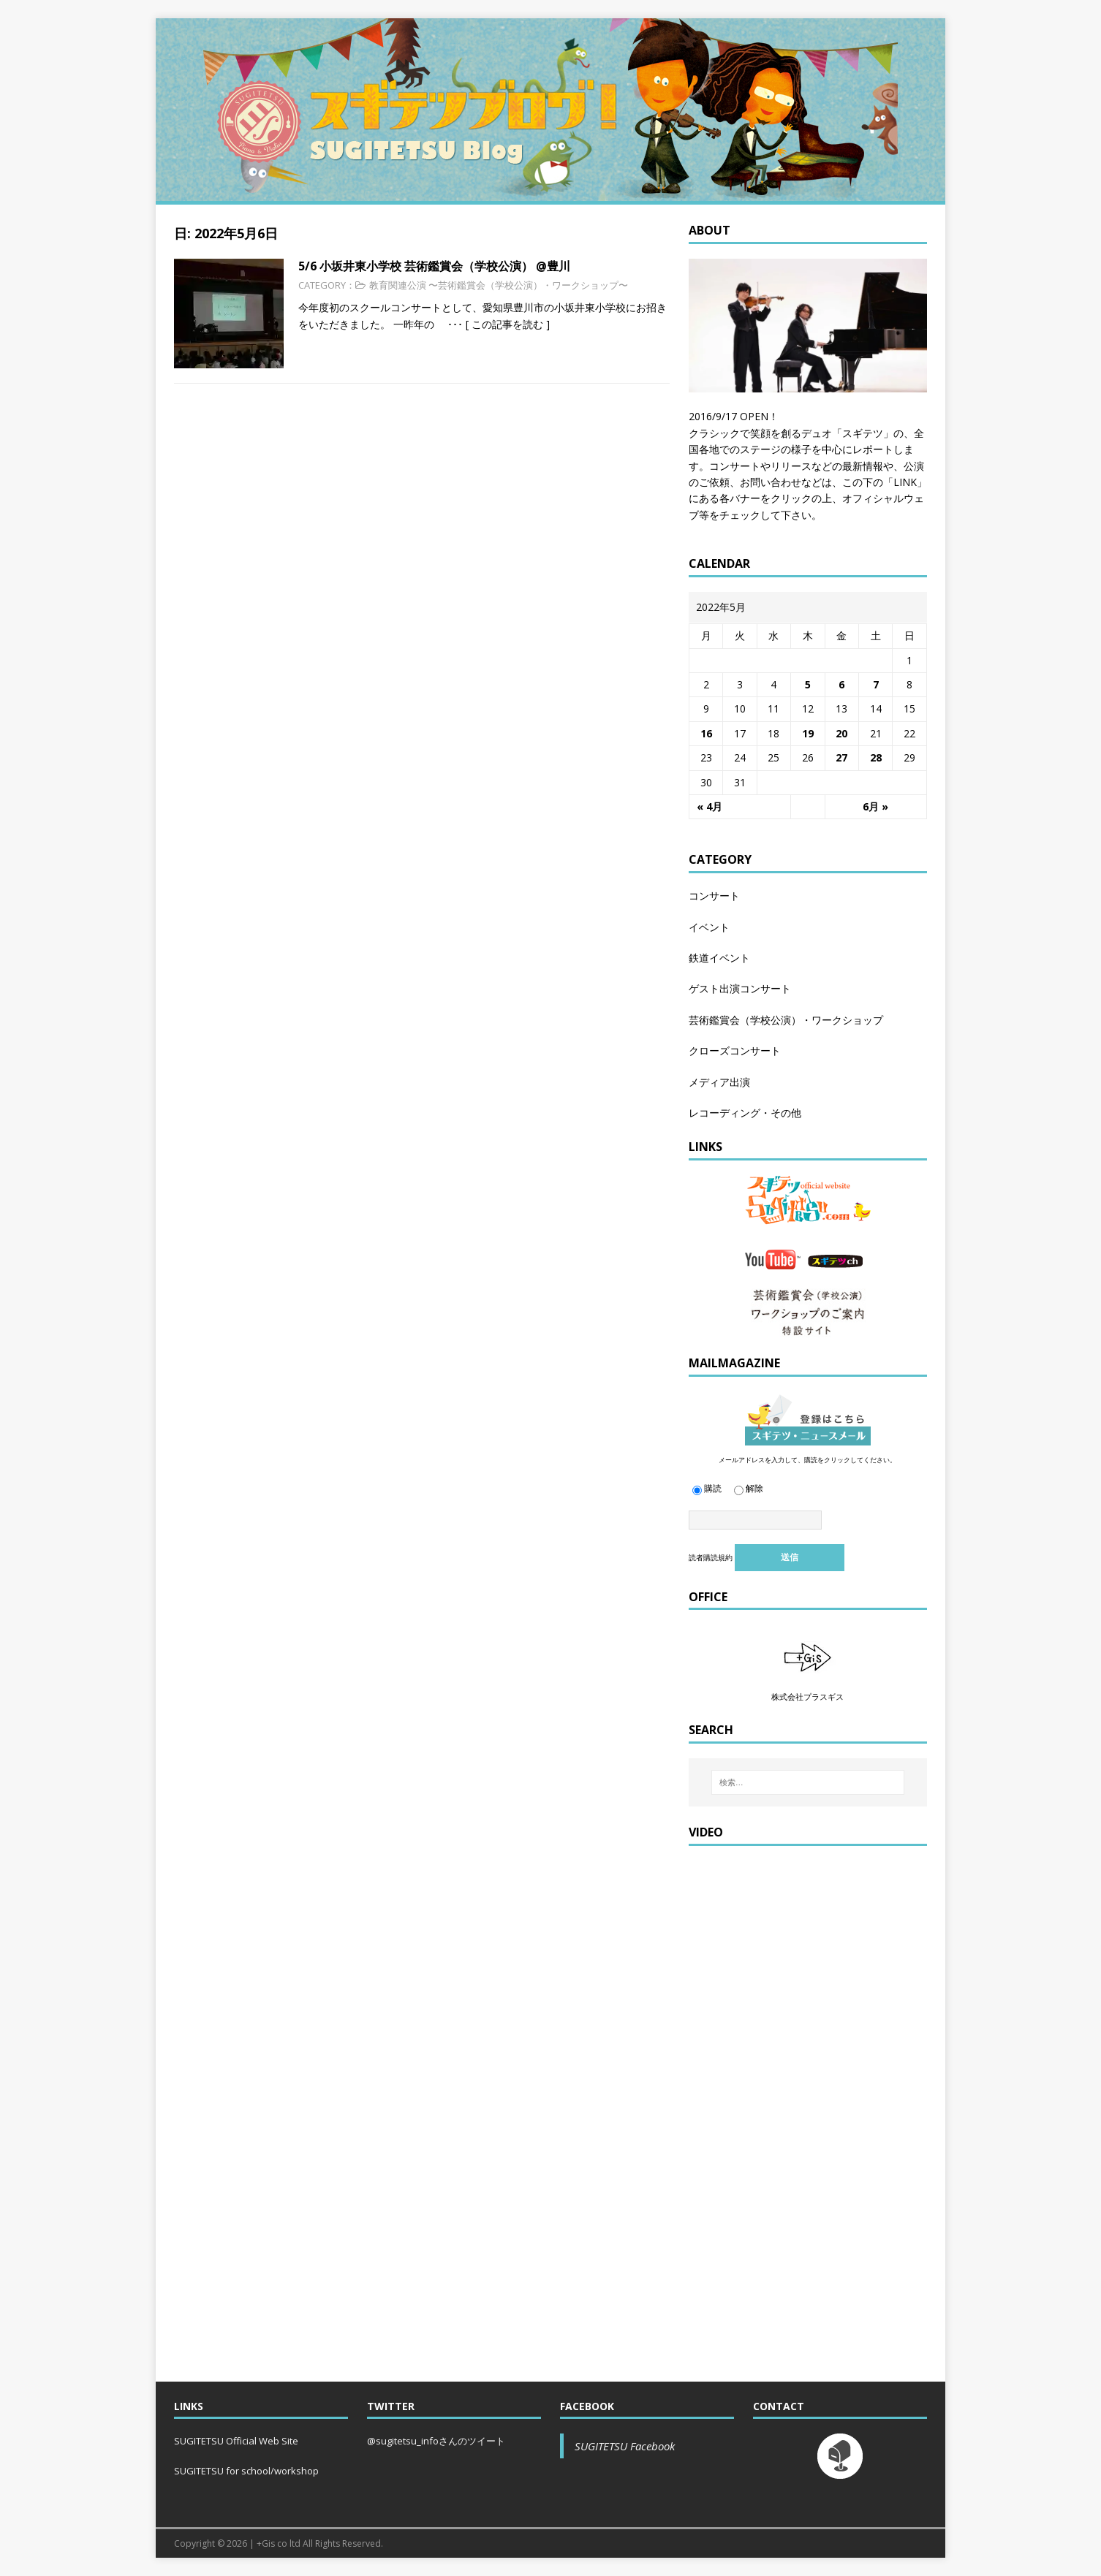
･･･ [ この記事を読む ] (493, 324)
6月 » (875, 806)
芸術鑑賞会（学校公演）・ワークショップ (786, 1020)
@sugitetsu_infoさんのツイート (436, 2440)
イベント (709, 927)
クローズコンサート (735, 1050)
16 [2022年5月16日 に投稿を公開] (706, 733)
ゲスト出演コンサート (740, 988)
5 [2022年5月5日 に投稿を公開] (808, 684)
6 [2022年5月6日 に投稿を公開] (841, 684)
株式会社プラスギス (807, 1697)
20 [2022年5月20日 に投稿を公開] (841, 733)
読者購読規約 (711, 1556)
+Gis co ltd (278, 2543)
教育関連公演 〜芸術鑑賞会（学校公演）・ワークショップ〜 (498, 285)
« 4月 (709, 806)
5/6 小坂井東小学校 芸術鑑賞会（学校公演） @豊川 (434, 266)
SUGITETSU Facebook (625, 2446)
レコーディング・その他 (745, 1113)
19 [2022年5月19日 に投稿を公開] (808, 733)
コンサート (714, 896)
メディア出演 (719, 1082)
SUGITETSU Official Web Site (236, 2440)
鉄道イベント (719, 958)
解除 (748, 1488)
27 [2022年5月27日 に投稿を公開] (841, 757)
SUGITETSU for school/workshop (246, 2470)
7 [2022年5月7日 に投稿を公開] (876, 684)
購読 (707, 1488)
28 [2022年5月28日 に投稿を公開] (876, 757)
